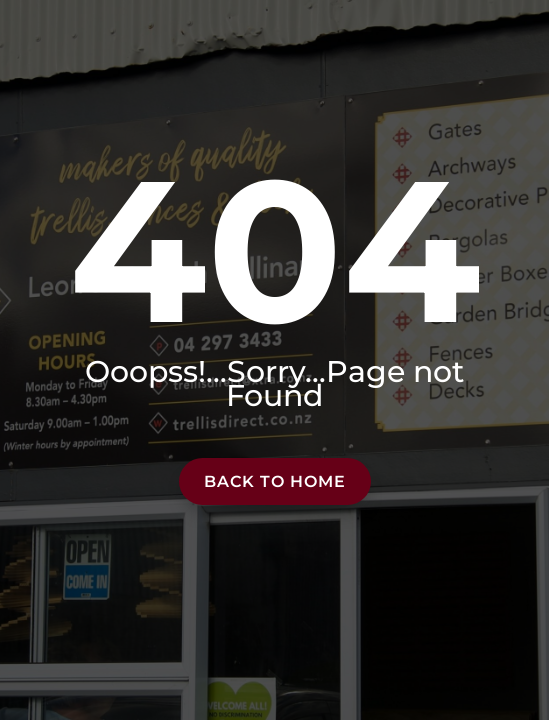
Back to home (275, 481)
